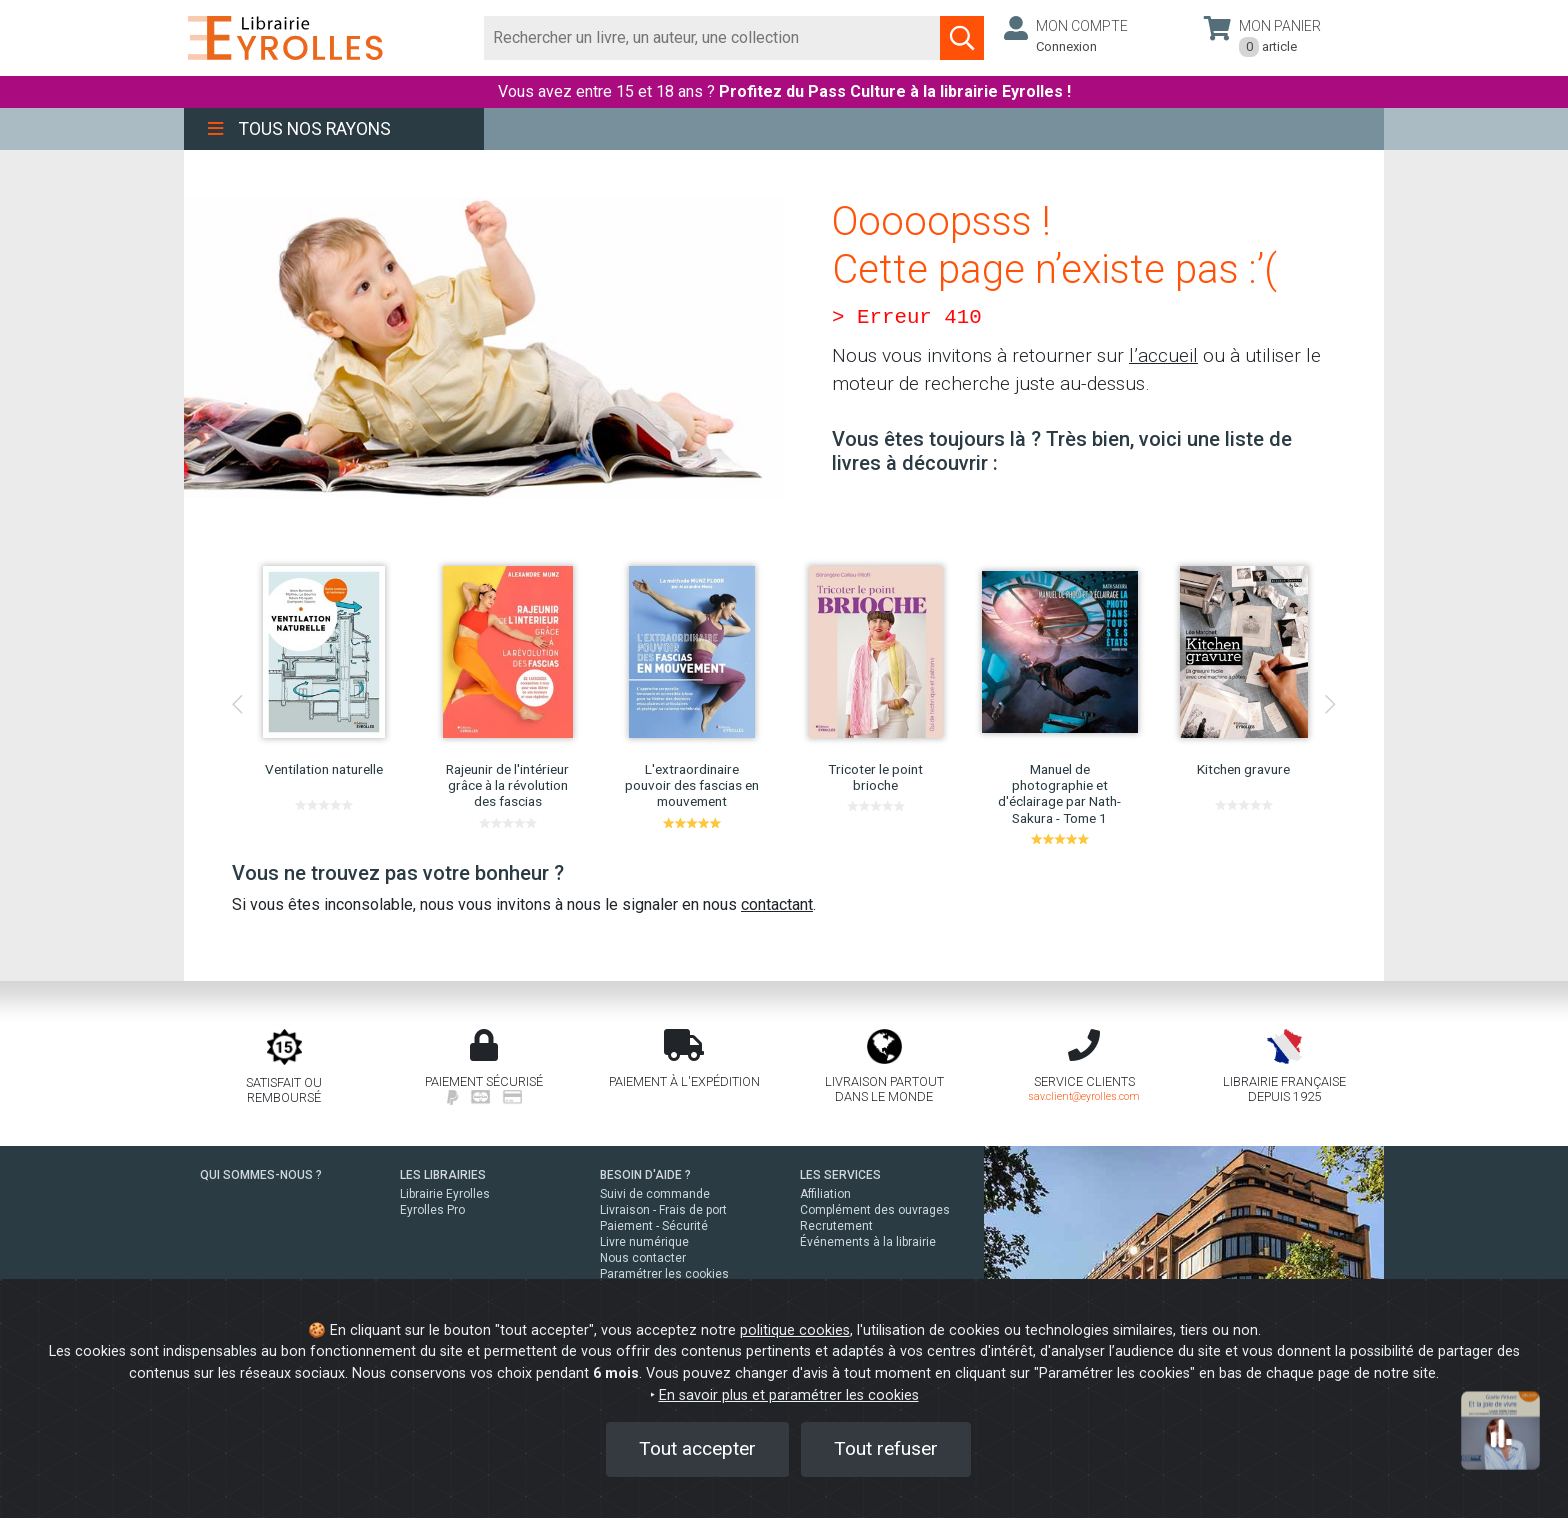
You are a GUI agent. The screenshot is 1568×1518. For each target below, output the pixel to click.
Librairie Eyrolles (445, 1194)
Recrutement (836, 1226)
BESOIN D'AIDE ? (645, 1175)
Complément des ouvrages (875, 1210)
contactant (777, 904)
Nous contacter (643, 1258)
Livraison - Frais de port (663, 1210)
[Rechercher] (712, 38)
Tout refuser (886, 1448)
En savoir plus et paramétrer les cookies (789, 1395)
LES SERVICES (840, 1175)
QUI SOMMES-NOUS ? (261, 1175)
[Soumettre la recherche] (962, 38)
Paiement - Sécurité (654, 1226)
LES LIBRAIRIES (443, 1175)
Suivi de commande (655, 1194)
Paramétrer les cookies (664, 1274)
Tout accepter (697, 1448)
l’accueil (1163, 355)
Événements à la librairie (868, 1242)
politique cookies (795, 1330)
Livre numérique (644, 1242)
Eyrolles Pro (432, 1210)
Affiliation (825, 1194)
